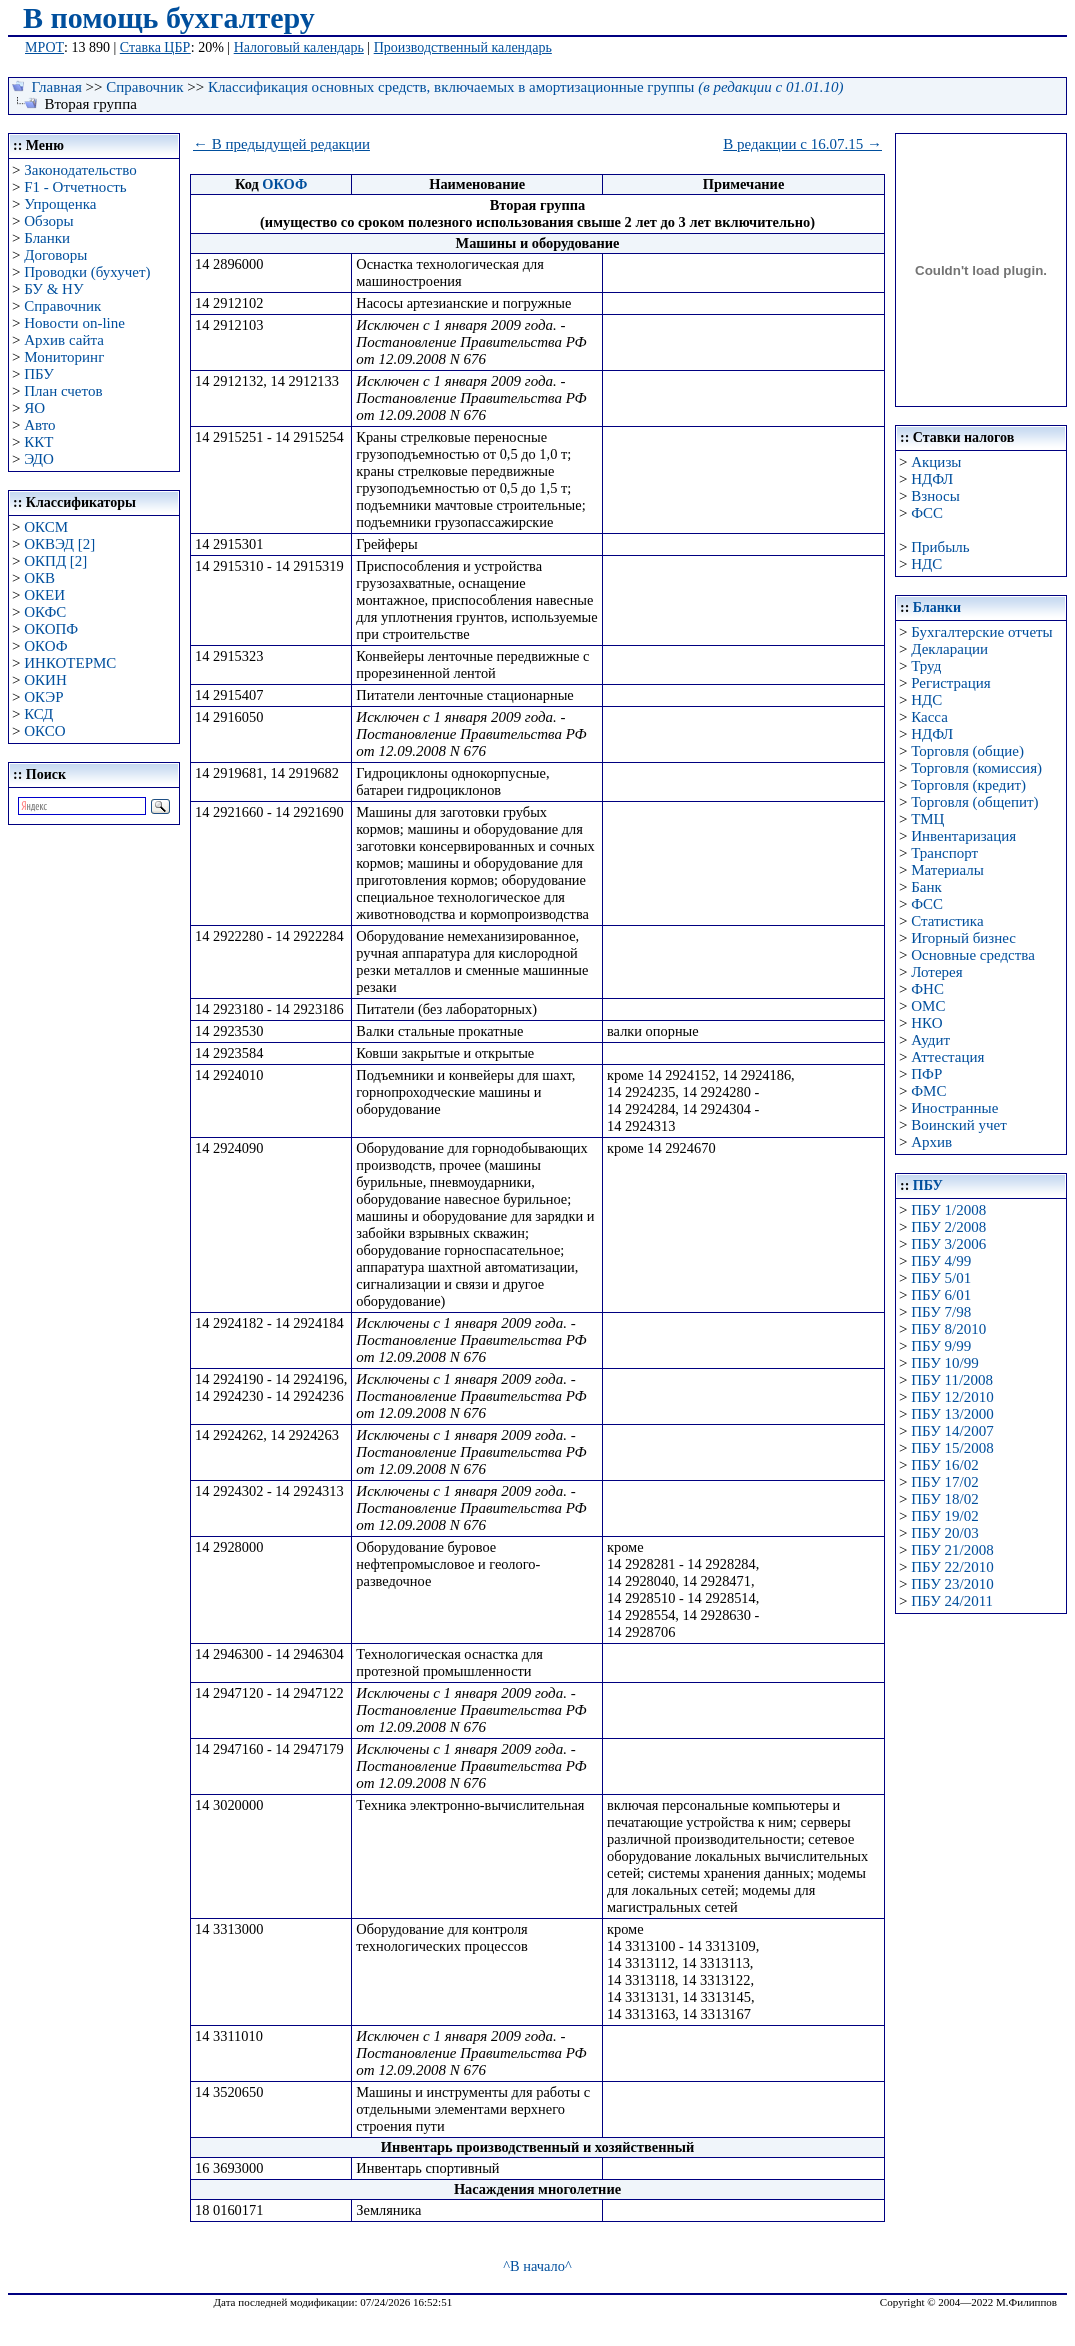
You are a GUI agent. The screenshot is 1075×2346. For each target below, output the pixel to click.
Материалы (947, 870)
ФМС (928, 1091)
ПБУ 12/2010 (952, 1397)
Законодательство (80, 170)
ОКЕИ (44, 595)
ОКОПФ (51, 629)
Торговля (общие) (967, 751)
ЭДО (39, 459)
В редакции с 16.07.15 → (802, 144)
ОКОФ (45, 646)
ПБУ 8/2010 (948, 1329)
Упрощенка (60, 204)
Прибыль (940, 547)
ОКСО (44, 731)
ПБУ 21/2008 (952, 1550)
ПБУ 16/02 (944, 1465)
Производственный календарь (463, 47)
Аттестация (947, 1057)
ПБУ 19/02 (944, 1516)
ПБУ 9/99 (941, 1346)
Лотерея (936, 972)
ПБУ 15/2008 (952, 1448)
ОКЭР (43, 697)
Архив (931, 1142)
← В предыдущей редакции (281, 144)
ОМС (928, 1006)
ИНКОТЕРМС (70, 663)
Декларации (949, 649)
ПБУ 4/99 (941, 1261)
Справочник (144, 87)
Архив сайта (64, 340)
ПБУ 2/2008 (948, 1227)
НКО (926, 1023)
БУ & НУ (53, 289)
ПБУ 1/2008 (948, 1210)
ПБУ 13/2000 (952, 1414)
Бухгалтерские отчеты (981, 632)
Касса (929, 717)
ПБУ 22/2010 (952, 1567)
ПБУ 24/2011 (952, 1601)
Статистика (947, 921)
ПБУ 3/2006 (948, 1244)
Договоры (55, 255)
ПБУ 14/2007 (952, 1431)
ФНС (927, 989)
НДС (926, 564)
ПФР (926, 1074)
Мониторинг (64, 357)
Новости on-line (74, 323)
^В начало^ (537, 2266)
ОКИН (45, 680)
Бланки (47, 238)
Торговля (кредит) (968, 785)
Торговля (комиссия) (976, 768)
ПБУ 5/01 (941, 1278)
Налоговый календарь (299, 47)
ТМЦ (927, 819)
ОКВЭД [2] (59, 544)
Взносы (935, 496)
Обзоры (48, 221)
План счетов (63, 391)
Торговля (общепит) (974, 802)
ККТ (38, 442)
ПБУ (39, 374)
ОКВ (39, 578)
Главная (57, 87)
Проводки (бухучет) (87, 272)
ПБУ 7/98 (941, 1312)
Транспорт (944, 853)
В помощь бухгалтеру (169, 17)
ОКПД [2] (55, 561)
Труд (926, 666)
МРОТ (44, 47)
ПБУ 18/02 (944, 1499)
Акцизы (936, 462)
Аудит (930, 1040)
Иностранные (954, 1108)
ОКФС (45, 612)
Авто (39, 425)
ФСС (927, 513)
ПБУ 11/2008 (952, 1380)
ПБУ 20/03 (944, 1533)
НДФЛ (932, 479)
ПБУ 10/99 (944, 1363)
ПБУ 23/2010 (952, 1584)
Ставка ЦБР (155, 47)
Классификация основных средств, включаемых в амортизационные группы (526, 87)
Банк (926, 887)
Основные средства (973, 955)
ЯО (34, 408)
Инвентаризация (963, 836)
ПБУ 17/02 (944, 1482)
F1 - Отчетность (75, 187)
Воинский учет (959, 1125)
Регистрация (951, 683)
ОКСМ (46, 527)
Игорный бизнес (963, 938)
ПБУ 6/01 (941, 1295)
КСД (38, 714)
